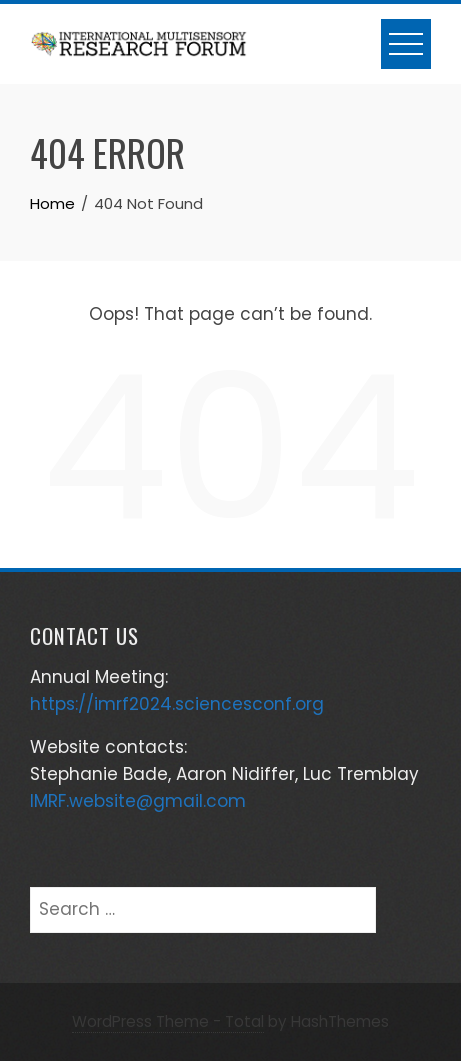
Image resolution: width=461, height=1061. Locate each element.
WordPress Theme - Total (168, 1021)
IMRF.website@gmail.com (138, 801)
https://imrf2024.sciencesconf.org (177, 704)
